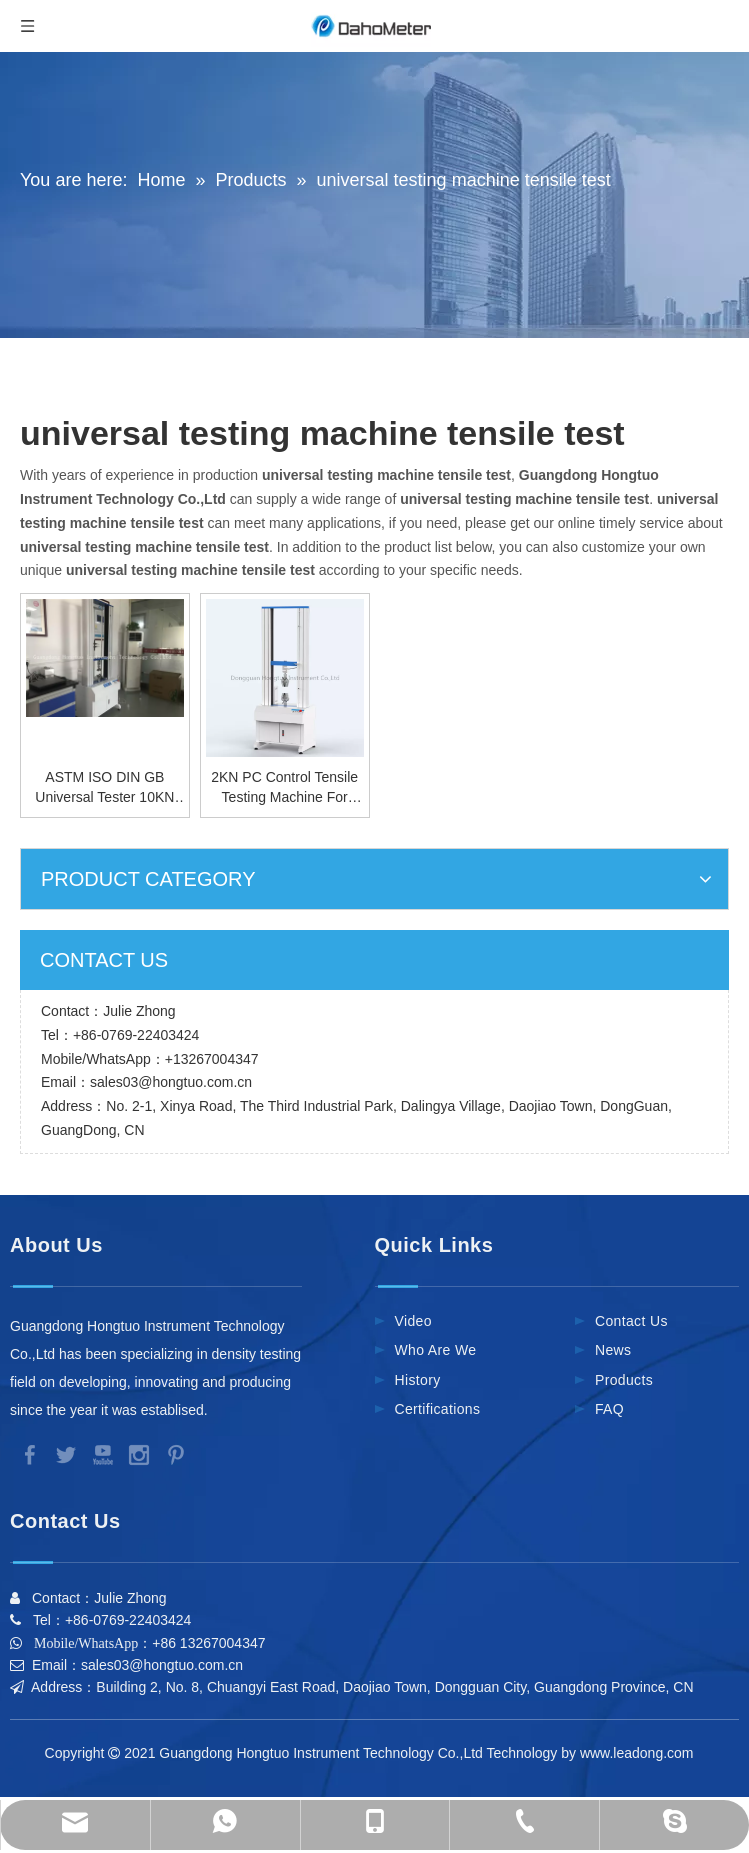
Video (413, 1321)
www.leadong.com (640, 1753)
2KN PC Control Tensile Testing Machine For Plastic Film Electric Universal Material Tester (285, 788)
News (613, 1350)
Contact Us (631, 1321)
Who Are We (436, 1350)
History (418, 1380)
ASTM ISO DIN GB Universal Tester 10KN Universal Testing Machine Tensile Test (104, 788)
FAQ (609, 1409)
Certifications (438, 1409)
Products (624, 1380)
